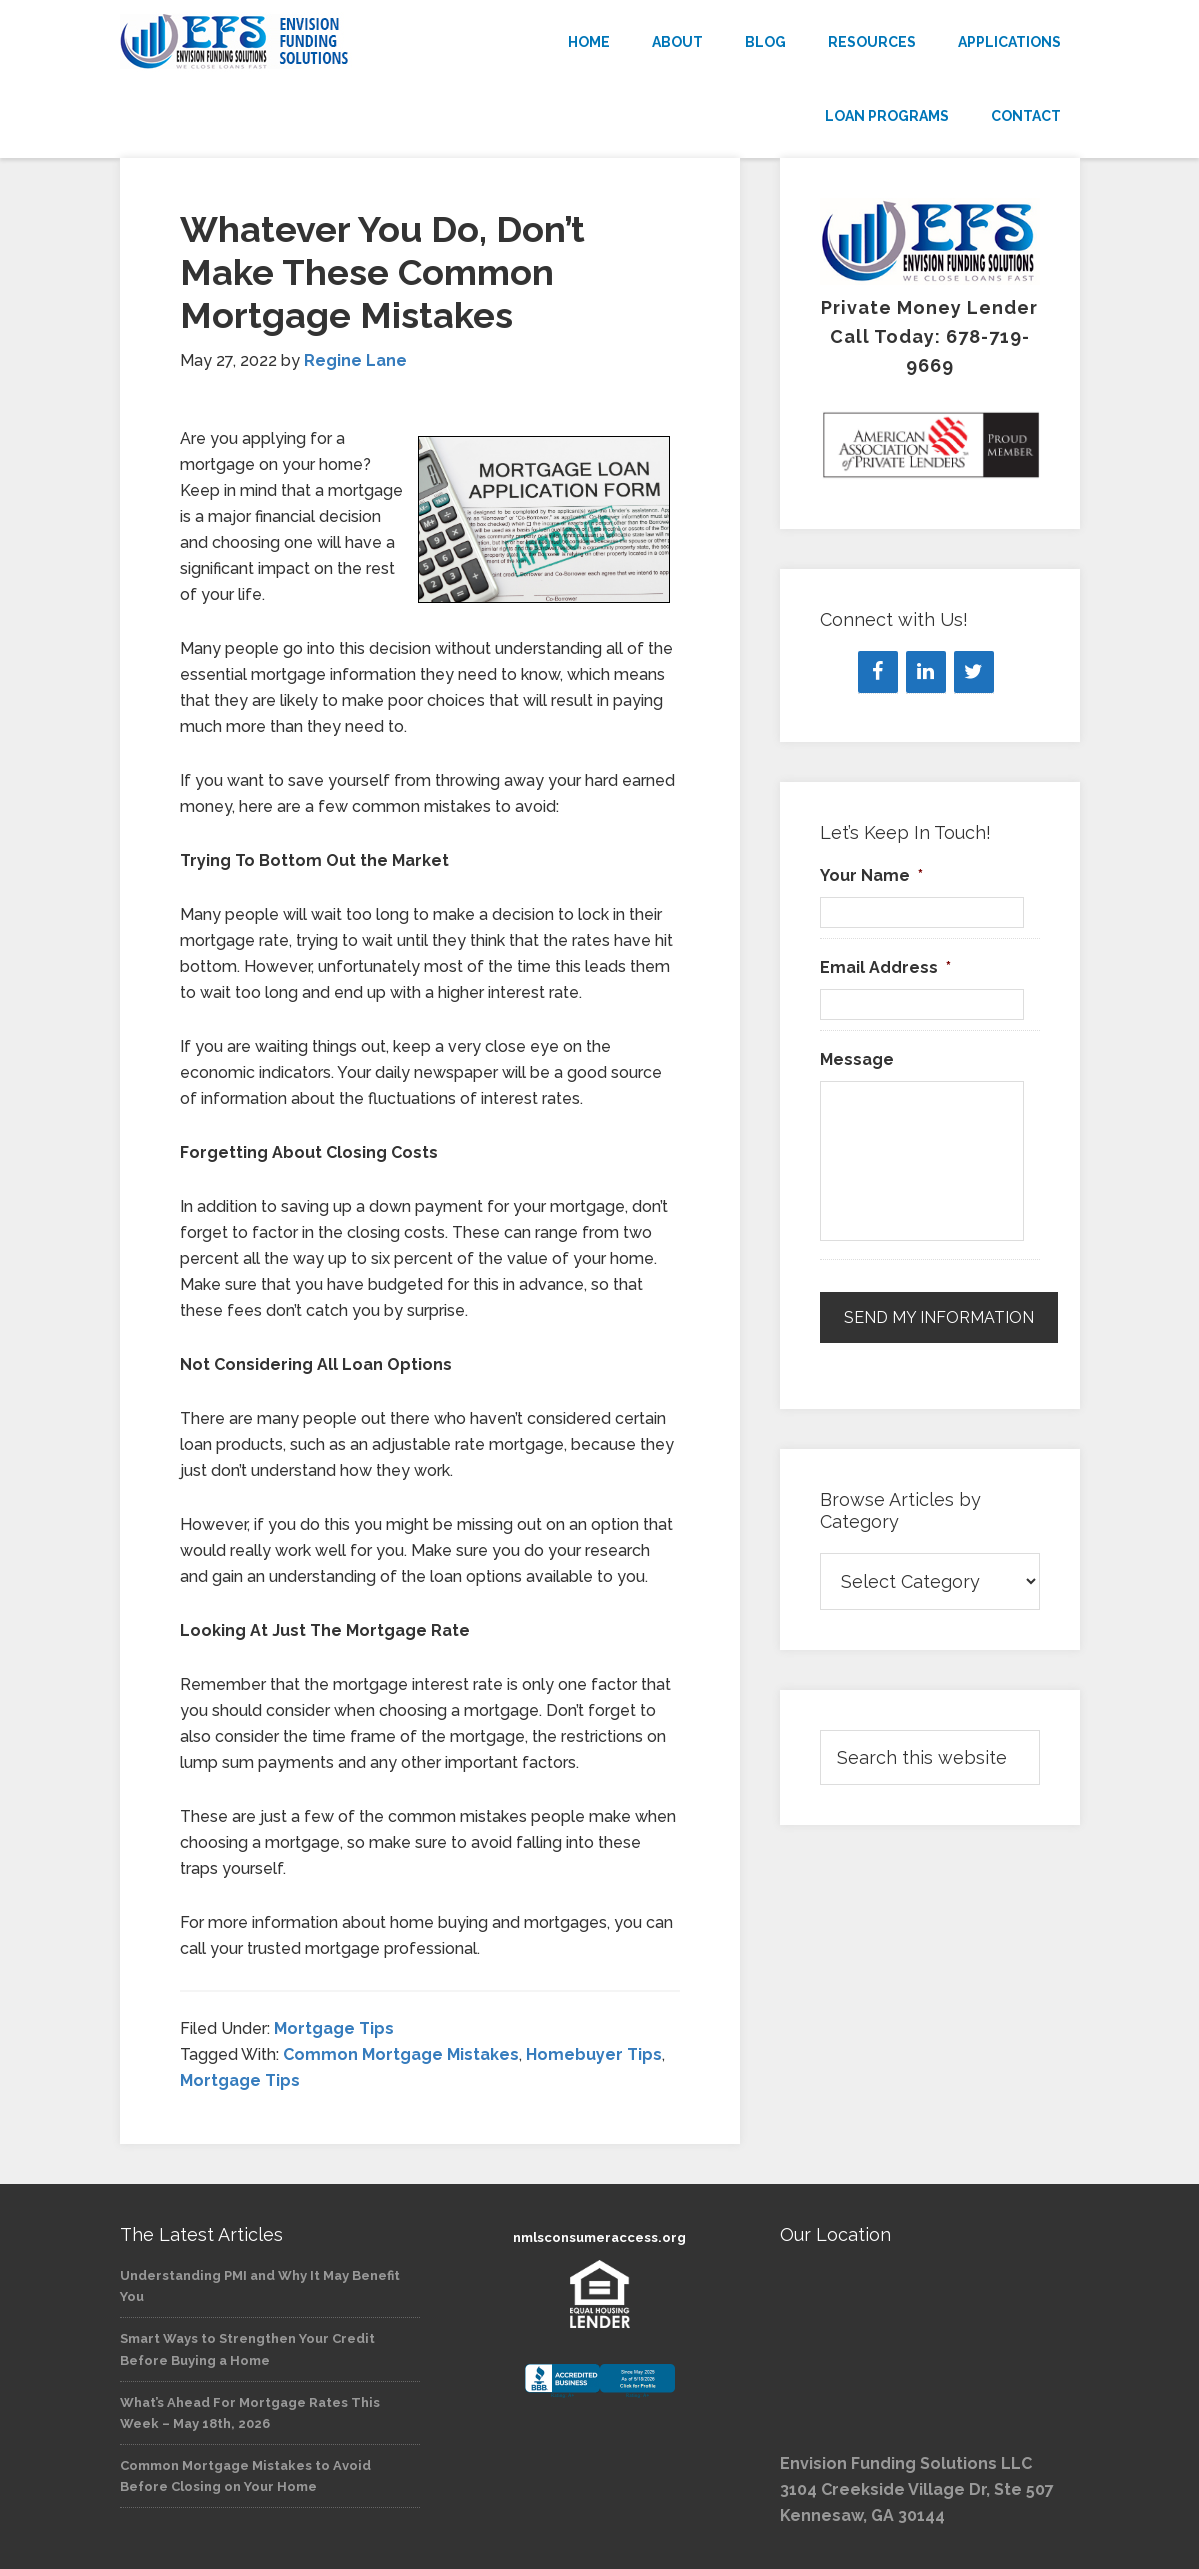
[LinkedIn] (926, 672)
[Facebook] (878, 672)
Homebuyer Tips (594, 2054)
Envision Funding (270, 42)
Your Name (871, 875)
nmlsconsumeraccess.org (599, 2237)
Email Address (885, 967)
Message (857, 1059)
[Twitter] (974, 672)
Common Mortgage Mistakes (401, 2054)
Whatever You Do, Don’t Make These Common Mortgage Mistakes (382, 272)
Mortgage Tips (334, 2028)
